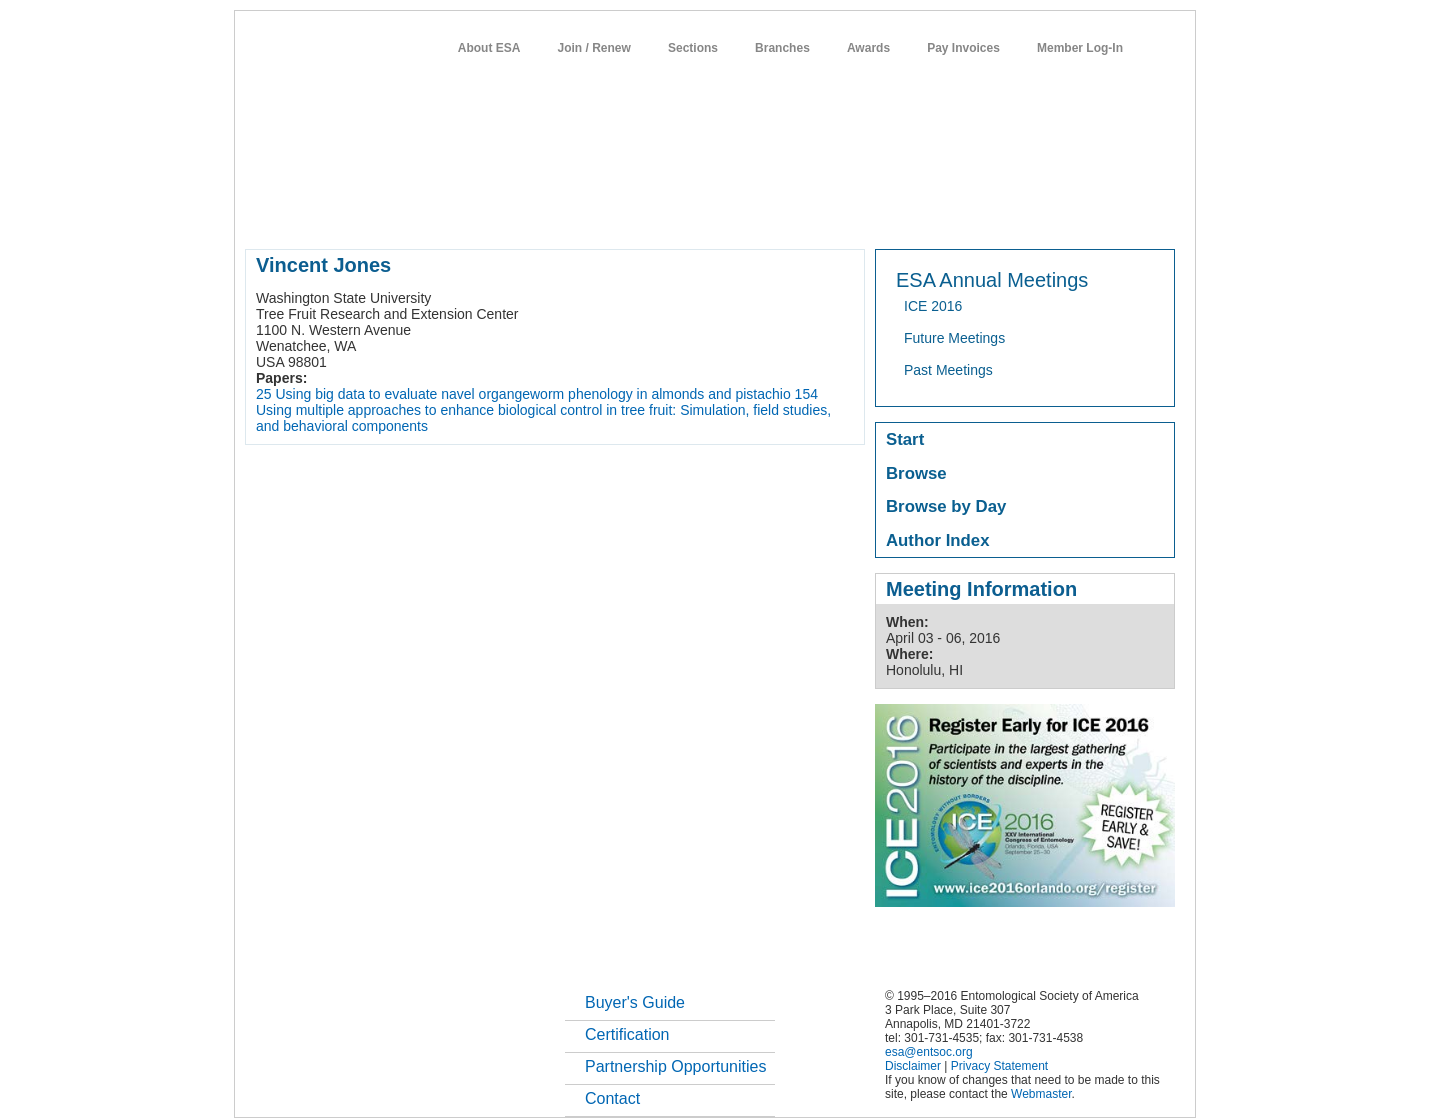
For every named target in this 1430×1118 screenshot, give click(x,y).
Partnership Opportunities (675, 1066)
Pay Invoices (963, 48)
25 (264, 394)
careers (912, 214)
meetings (581, 214)
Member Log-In (1080, 48)
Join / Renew (594, 48)
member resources (479, 214)
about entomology (352, 214)
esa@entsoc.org (929, 1052)
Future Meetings (954, 338)
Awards (868, 48)
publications (665, 214)
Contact (612, 1098)
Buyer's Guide (635, 1002)
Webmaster (1041, 1094)
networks (982, 214)
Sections (693, 48)
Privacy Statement (999, 1066)
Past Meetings (948, 370)
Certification (627, 1034)
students (844, 214)
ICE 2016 (933, 306)
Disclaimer (913, 1066)
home (262, 214)
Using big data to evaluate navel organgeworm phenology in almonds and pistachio (532, 394)
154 (806, 394)
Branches (782, 48)
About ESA (489, 48)
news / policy (760, 214)
